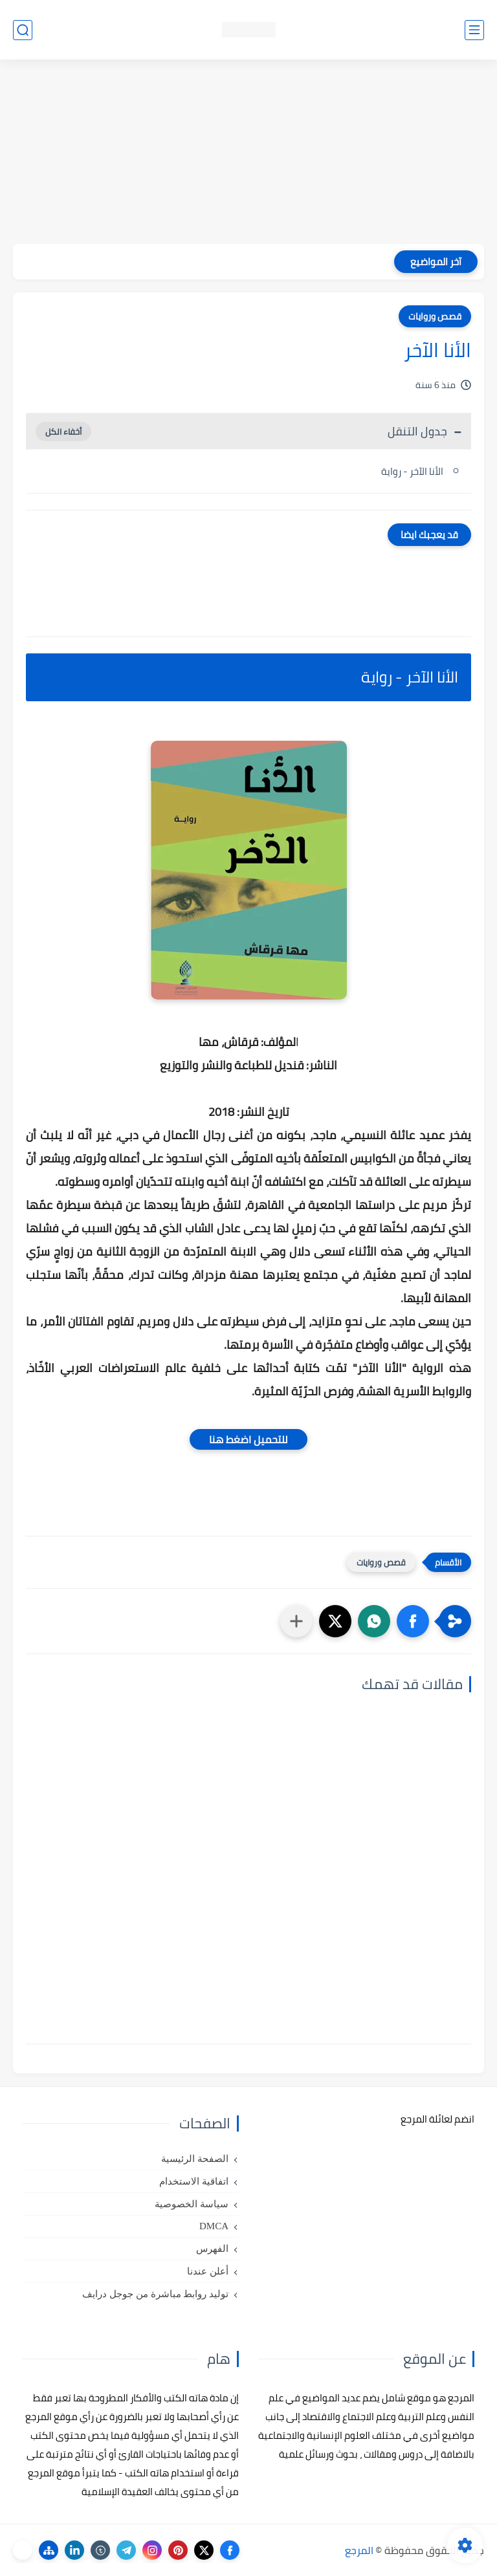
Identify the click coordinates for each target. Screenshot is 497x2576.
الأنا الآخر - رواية (412, 471)
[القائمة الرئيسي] (474, 30)
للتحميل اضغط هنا (248, 1439)
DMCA (213, 2226)
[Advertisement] (248, 153)
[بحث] (22, 30)
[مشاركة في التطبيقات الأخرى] (296, 1621)
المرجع (359, 2550)
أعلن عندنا (207, 2271)
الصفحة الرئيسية (194, 2159)
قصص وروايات (434, 316)
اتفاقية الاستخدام (193, 2181)
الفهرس (212, 2248)
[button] (413, 1621)
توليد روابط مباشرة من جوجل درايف (155, 2294)
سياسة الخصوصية (191, 2204)
